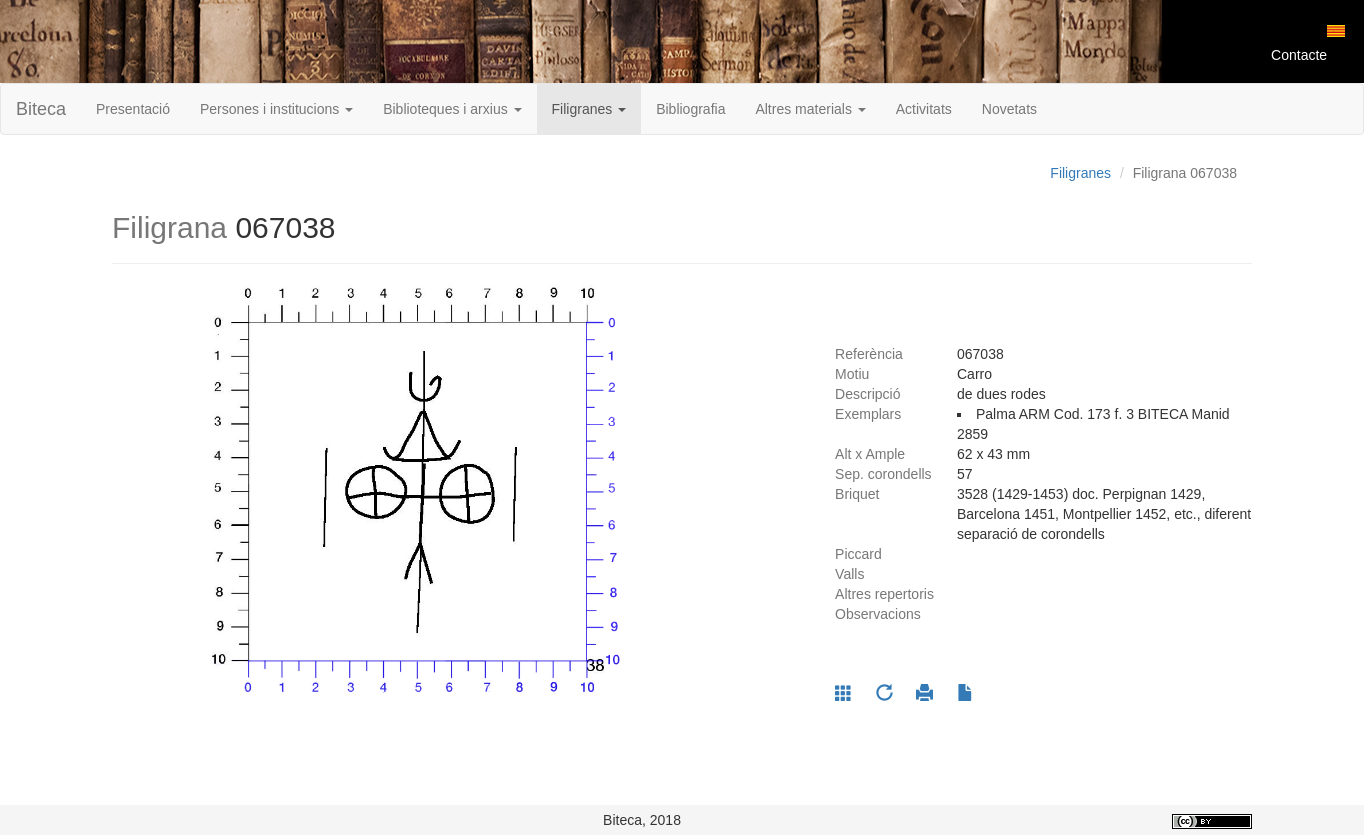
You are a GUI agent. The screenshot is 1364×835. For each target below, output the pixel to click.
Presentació (133, 109)
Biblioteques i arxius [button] (452, 109)
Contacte (1299, 55)
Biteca (41, 109)
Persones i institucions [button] (276, 109)
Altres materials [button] (810, 109)
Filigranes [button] (589, 109)
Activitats (924, 109)
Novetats (1009, 109)
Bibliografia (690, 109)
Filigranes (1080, 173)
